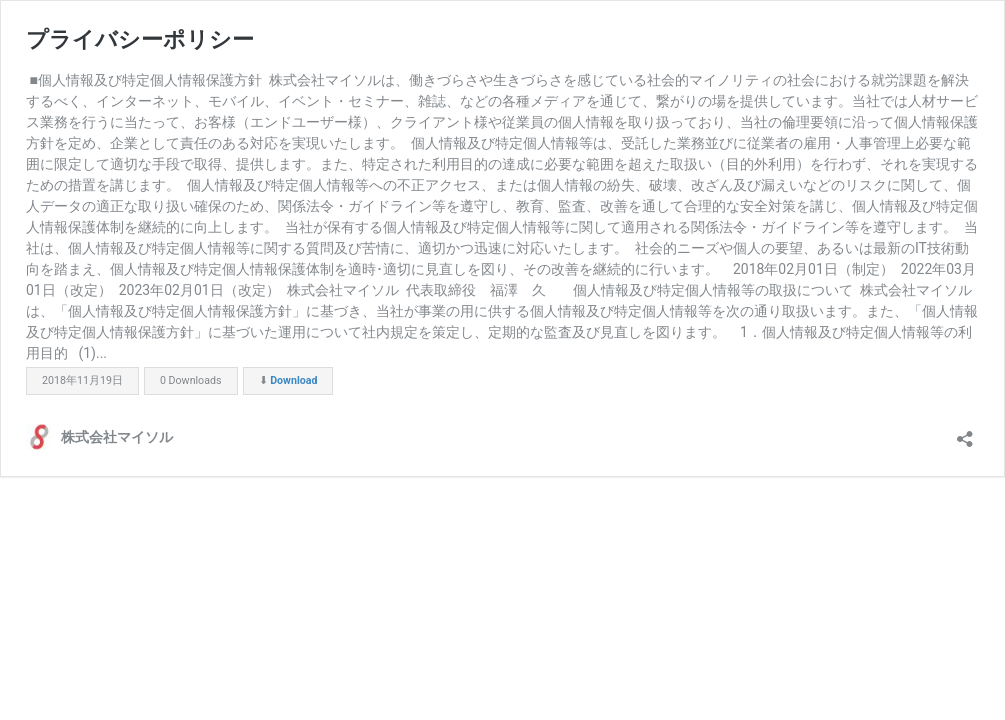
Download (293, 380)
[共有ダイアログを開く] (965, 432)
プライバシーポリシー (140, 39)
